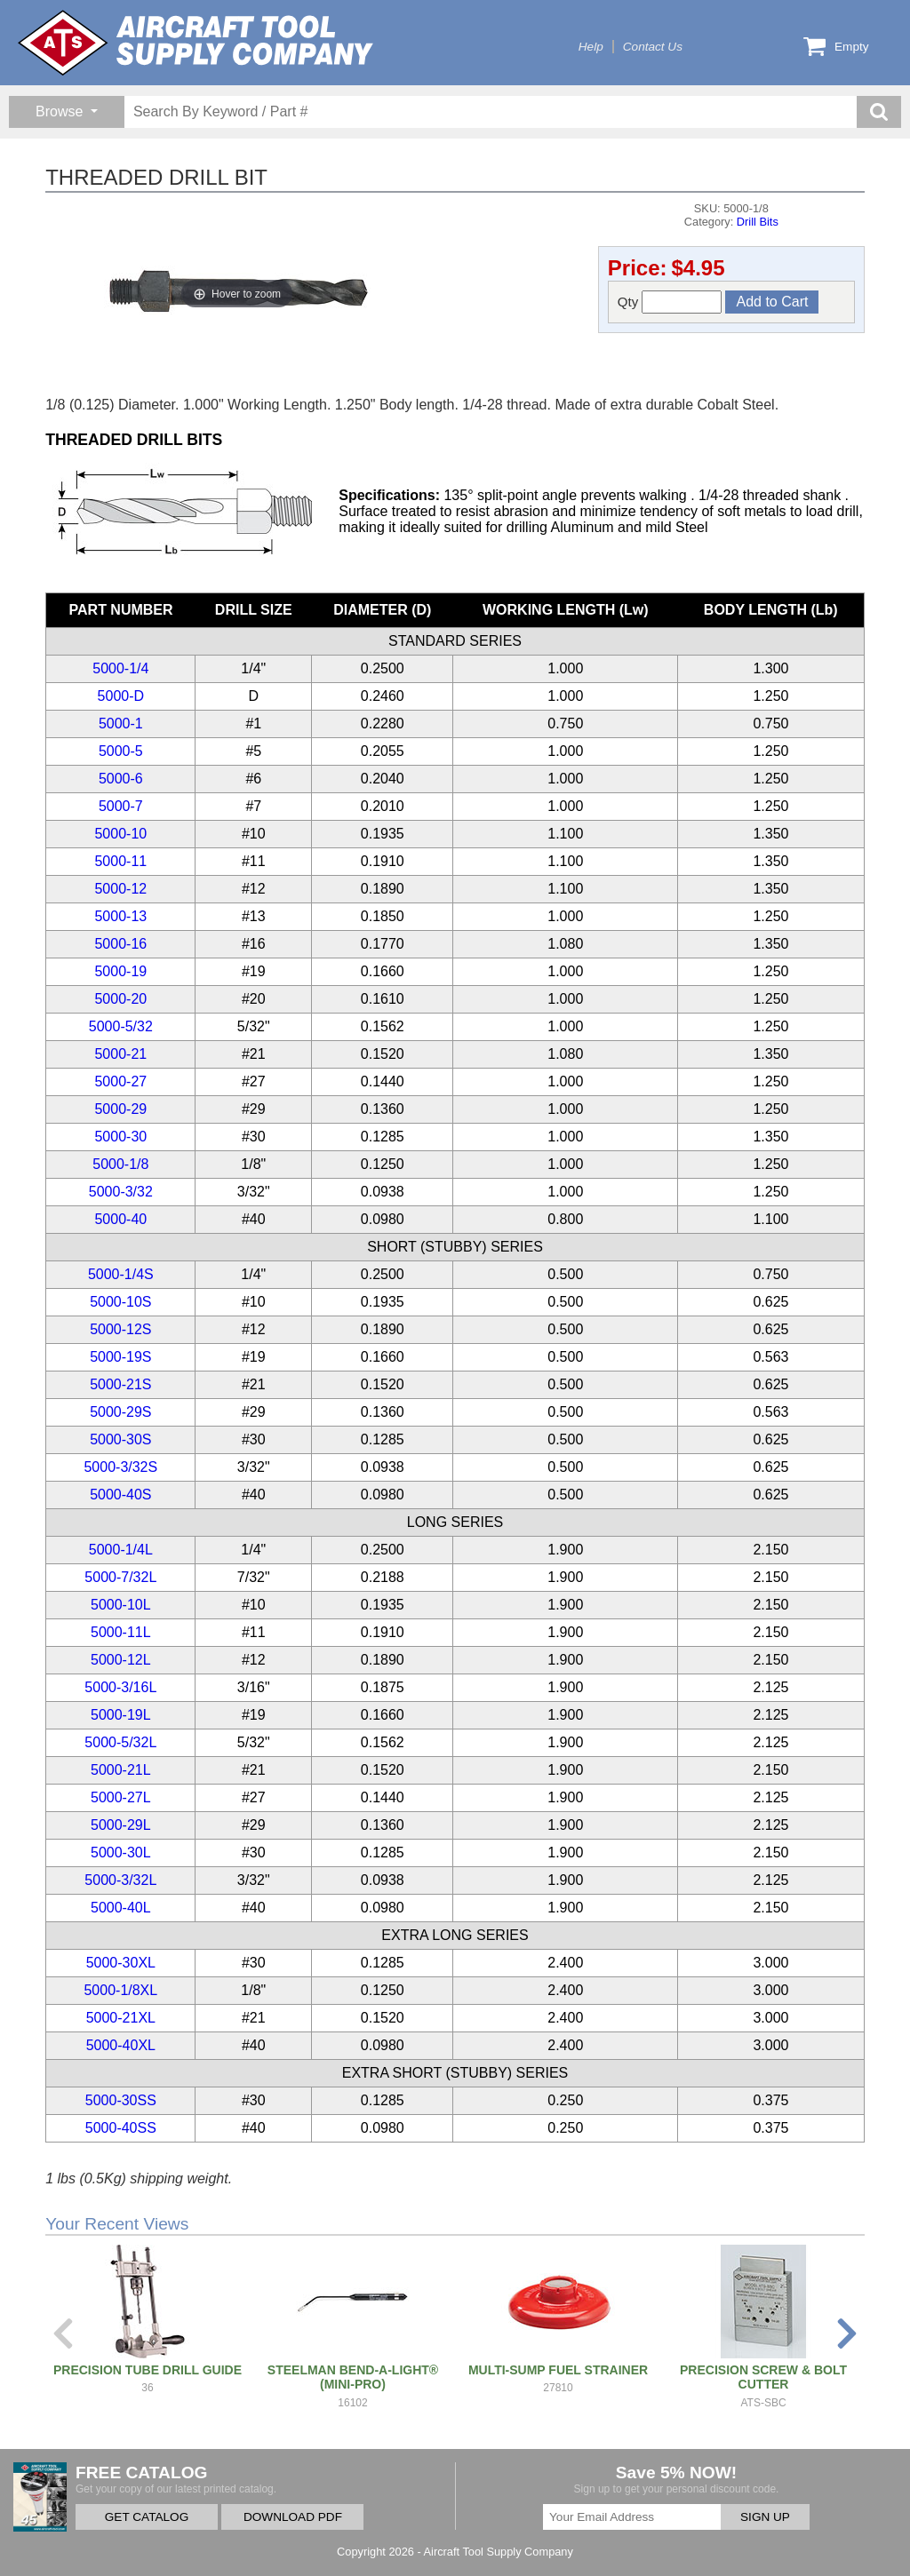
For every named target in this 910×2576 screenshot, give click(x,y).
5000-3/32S (120, 1467)
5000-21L (121, 1769)
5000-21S (120, 1384)
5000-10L (121, 1604)
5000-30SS (120, 2100)
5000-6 (121, 778)
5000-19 (120, 971)
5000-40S (120, 1494)
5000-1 (121, 723)
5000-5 (121, 751)
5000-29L (121, 1825)
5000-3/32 (121, 1191)
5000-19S (120, 1356)
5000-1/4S (121, 1274)
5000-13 (120, 916)
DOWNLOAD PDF (292, 2517)
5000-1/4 (120, 668)
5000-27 (120, 1081)
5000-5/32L (120, 1742)
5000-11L (121, 1632)
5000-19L (121, 1714)
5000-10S (120, 1301)
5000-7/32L (120, 1577)
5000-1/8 (120, 1164)
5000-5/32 (121, 1026)
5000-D (121, 696)
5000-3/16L (120, 1687)
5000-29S (120, 1411)
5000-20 (120, 998)
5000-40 (120, 1219)
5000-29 (120, 1109)
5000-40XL (121, 2045)
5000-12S (120, 1329)
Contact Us (652, 46)
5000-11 (120, 861)
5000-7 (121, 806)
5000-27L (121, 1797)
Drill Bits (757, 221)
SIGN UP (765, 2517)
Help (591, 46)
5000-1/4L (121, 1549)
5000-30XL (121, 1962)
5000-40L (121, 1907)
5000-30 (120, 1136)
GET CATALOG (146, 2517)
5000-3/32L (120, 1880)
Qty (670, 302)
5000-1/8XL (120, 1990)
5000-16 (120, 943)
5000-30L (121, 1852)
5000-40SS (120, 2127)
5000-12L (121, 1659)
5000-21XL (121, 2017)
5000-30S (120, 1439)
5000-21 (120, 1053)
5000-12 (120, 888)
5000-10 (120, 833)
